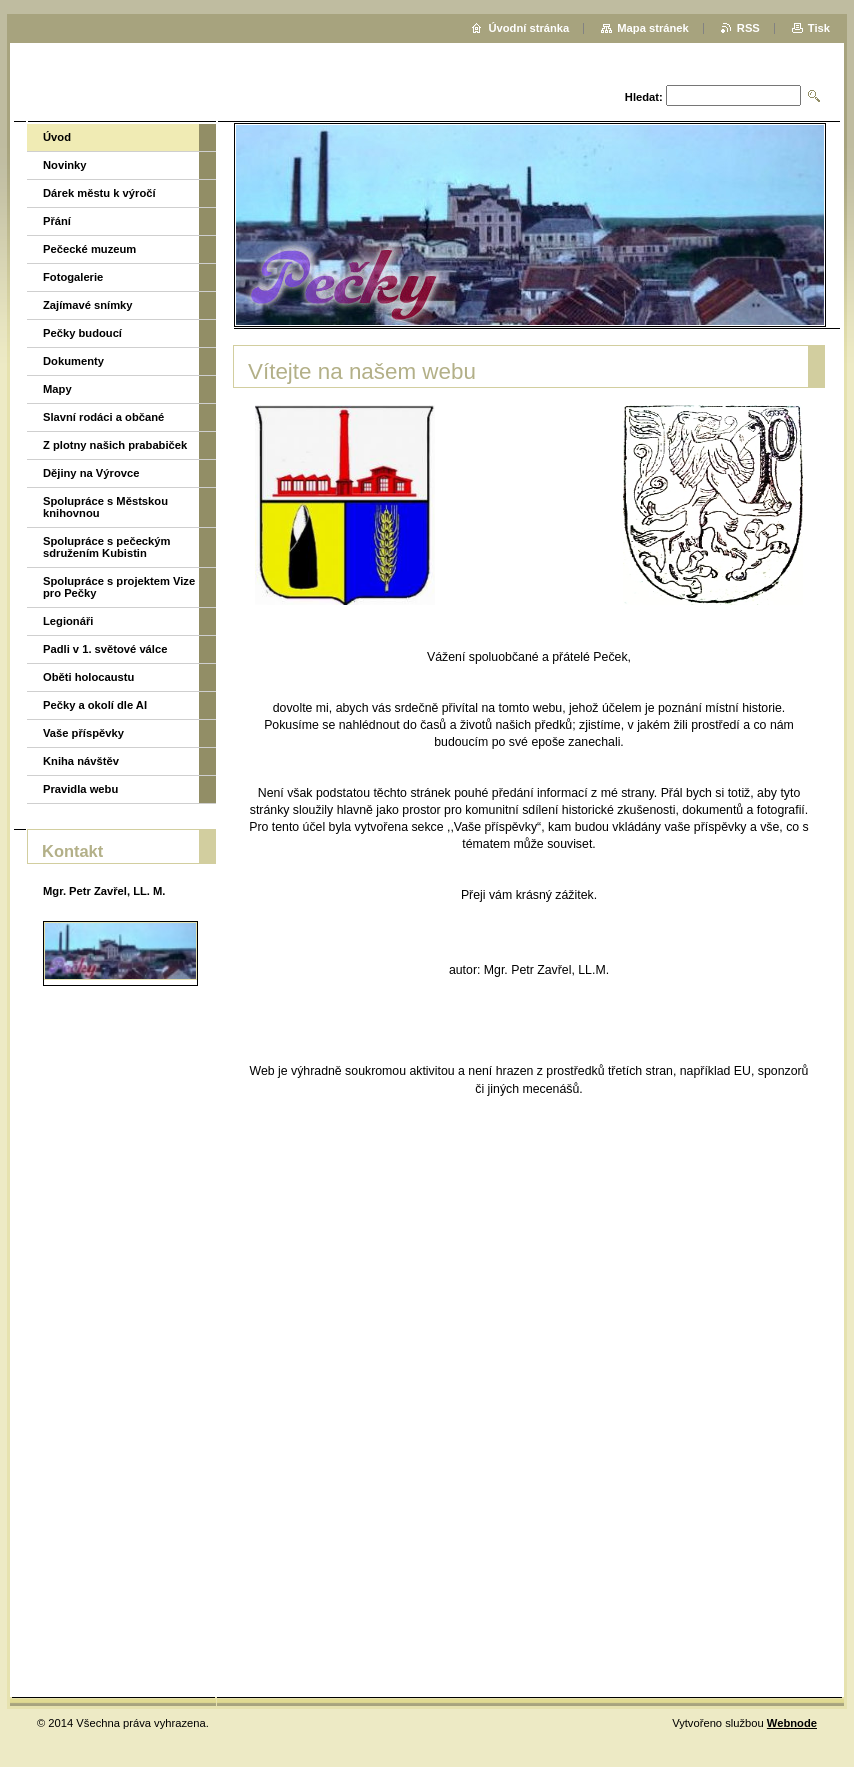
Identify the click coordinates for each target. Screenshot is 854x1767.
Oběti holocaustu (88, 677)
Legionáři (68, 621)
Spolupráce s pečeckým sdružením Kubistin (106, 547)
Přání (57, 221)
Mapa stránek (653, 28)
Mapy (57, 389)
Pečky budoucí (82, 333)
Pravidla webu (80, 789)
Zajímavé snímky (88, 305)
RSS (748, 28)
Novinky (65, 165)
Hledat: (644, 97)
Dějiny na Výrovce (91, 473)
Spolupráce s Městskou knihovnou (105, 507)
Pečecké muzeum (89, 249)
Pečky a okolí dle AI (95, 705)
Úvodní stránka (528, 28)
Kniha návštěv (81, 761)
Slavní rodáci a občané (103, 417)
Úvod (57, 137)
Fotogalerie (73, 277)
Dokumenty (73, 361)
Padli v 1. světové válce (105, 649)
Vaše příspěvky (83, 733)
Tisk (819, 28)
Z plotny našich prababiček (115, 445)
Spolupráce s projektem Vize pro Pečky (119, 587)
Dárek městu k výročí (99, 193)
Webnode (792, 1723)
